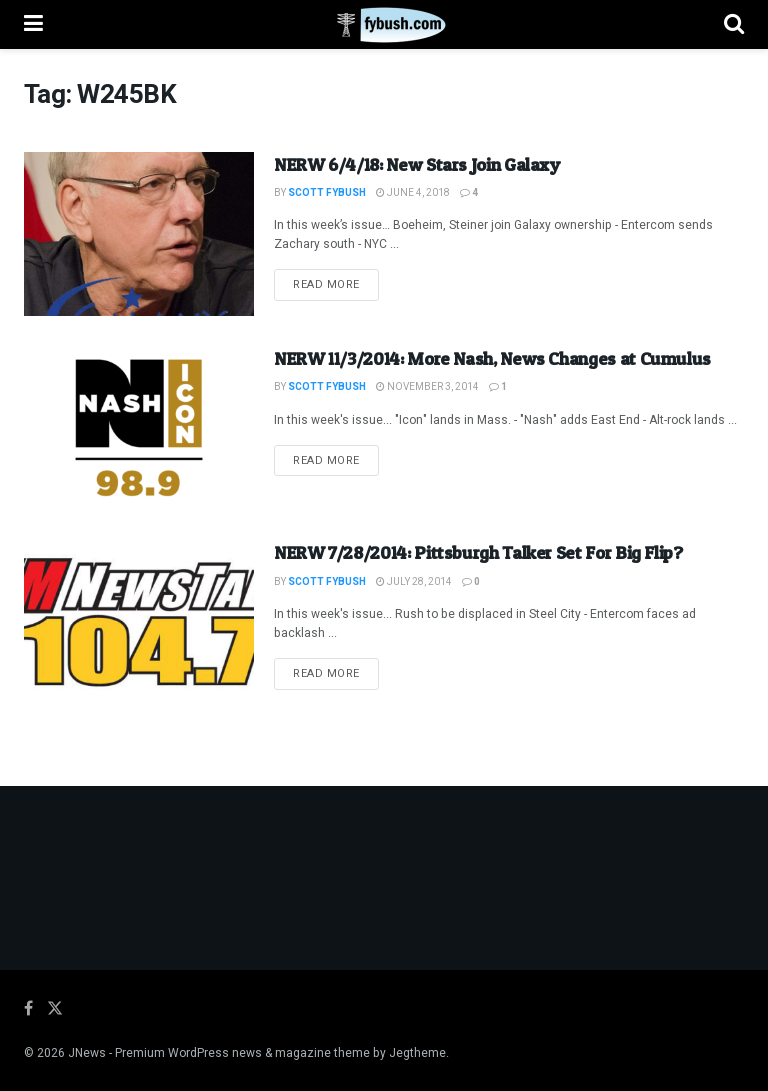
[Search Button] (734, 24)
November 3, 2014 (427, 387)
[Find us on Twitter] (55, 1009)
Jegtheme (417, 1053)
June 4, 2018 (413, 193)
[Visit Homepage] (383, 25)
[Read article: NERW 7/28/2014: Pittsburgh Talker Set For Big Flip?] (139, 622)
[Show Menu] (33, 24)
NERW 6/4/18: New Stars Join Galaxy (417, 164)
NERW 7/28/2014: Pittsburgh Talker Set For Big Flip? (478, 552)
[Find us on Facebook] (28, 1009)
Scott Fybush (327, 193)
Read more (336, 284)
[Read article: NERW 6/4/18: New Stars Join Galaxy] (139, 234)
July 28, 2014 (414, 582)
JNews (87, 1053)
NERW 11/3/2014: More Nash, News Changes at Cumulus (492, 358)
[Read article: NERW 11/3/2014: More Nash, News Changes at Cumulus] (139, 428)
